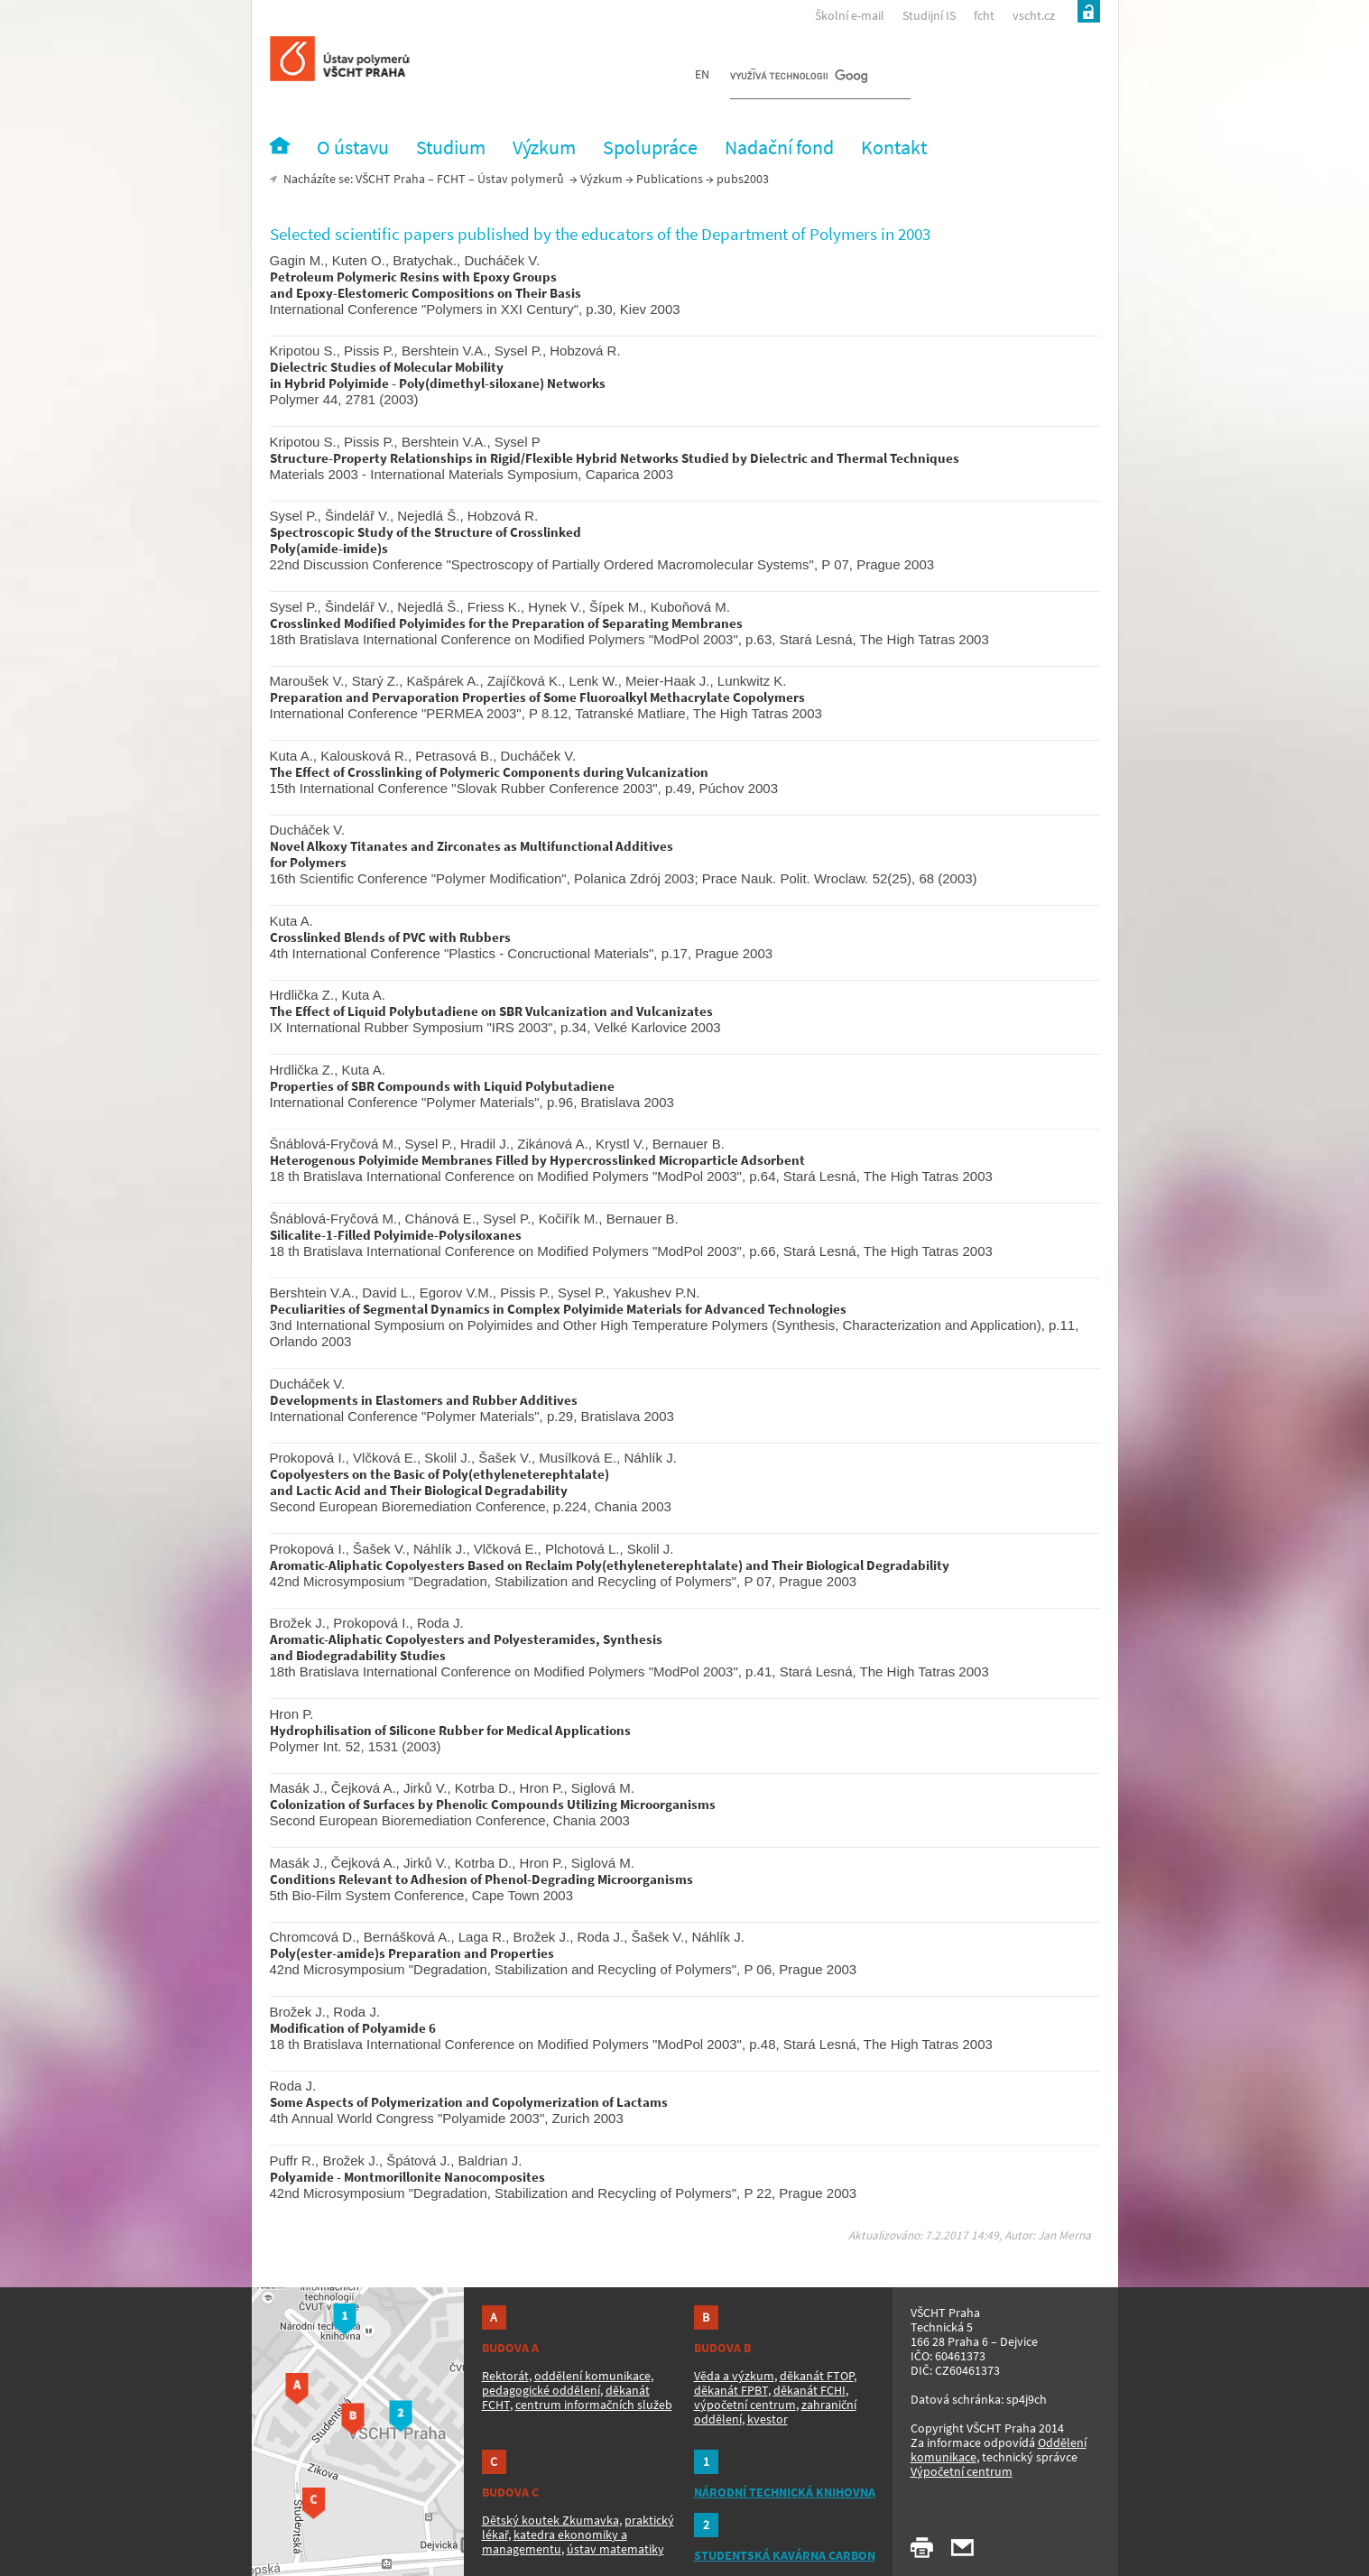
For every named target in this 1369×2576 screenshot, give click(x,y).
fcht (984, 15)
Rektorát (505, 2376)
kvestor (767, 2419)
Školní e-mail (849, 15)
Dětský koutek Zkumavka (550, 2520)
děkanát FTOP (817, 2376)
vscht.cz (1034, 15)
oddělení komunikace (592, 2376)
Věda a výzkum (734, 2376)
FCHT (451, 179)
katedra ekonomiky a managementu (554, 2541)
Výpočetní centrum (962, 2471)
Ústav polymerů (520, 179)
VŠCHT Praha (390, 179)
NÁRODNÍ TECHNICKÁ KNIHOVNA (784, 2492)
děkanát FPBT (731, 2390)
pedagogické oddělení (541, 2390)
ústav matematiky (615, 2549)
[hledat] (798, 77)
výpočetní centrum (745, 2404)
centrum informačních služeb (593, 2404)
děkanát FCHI (809, 2390)
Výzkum (601, 179)
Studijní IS (929, 15)
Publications (669, 179)
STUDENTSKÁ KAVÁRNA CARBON (784, 2555)
